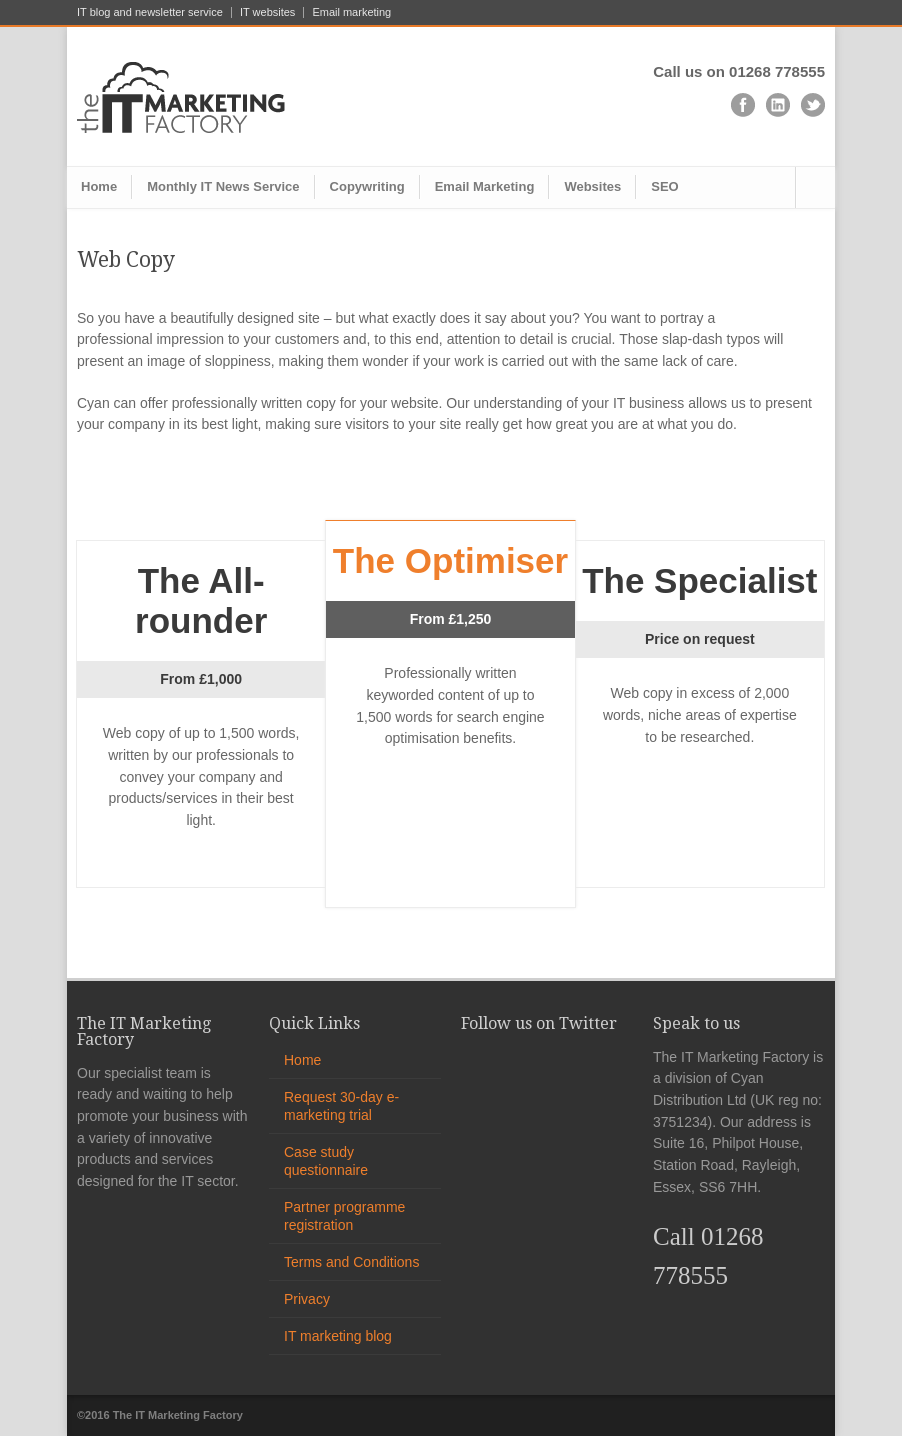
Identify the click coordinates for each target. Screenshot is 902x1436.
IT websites (267, 12)
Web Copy (126, 259)
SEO (664, 186)
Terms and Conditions (351, 1262)
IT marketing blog (338, 1336)
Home (99, 186)
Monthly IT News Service (223, 186)
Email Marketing (485, 186)
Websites (592, 186)
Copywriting (367, 186)
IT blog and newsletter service (150, 12)
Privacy (307, 1299)
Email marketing (351, 12)
